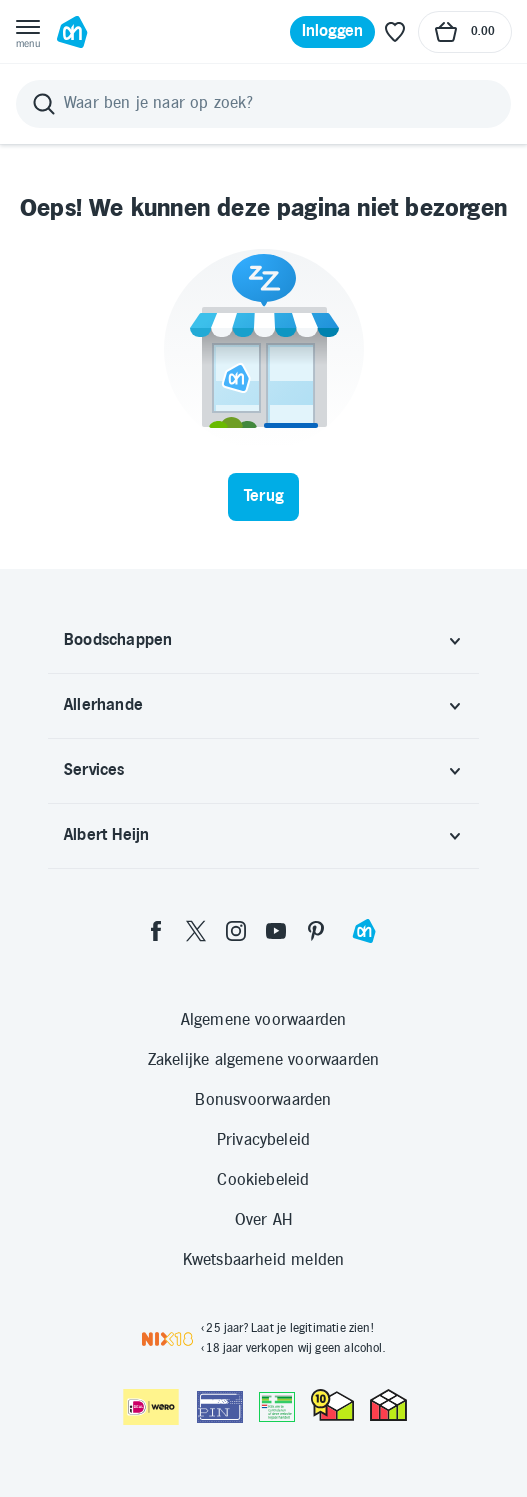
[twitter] (196, 931)
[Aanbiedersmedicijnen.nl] (277, 1407)
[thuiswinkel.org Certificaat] (332, 1405)
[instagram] (236, 931)
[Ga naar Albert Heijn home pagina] (72, 32)
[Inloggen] (333, 32)
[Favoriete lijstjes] (395, 32)
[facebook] (156, 931)
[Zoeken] (263, 104)
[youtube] (276, 931)
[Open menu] (28, 32)
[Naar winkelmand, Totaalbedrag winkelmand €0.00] (465, 32)
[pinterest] (316, 931)
